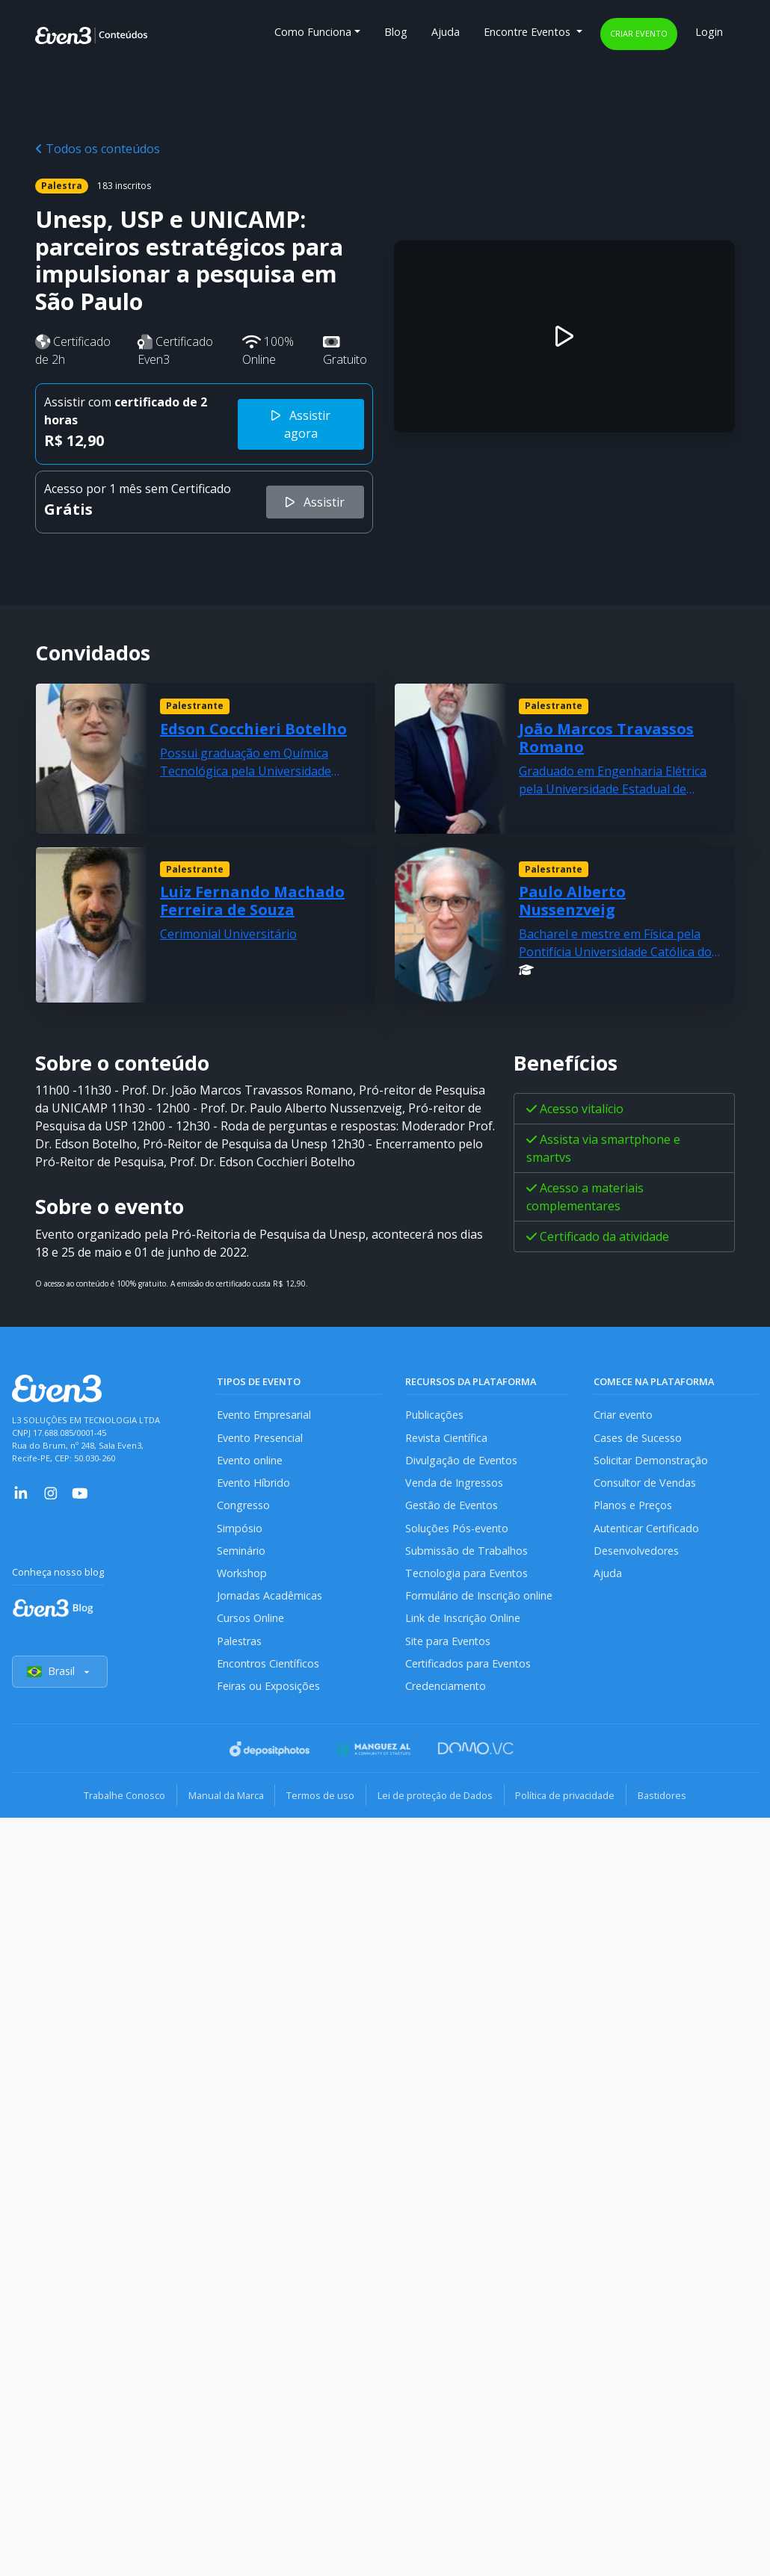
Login (709, 32)
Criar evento (639, 33)
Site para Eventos (448, 1643)
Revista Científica (447, 1438)
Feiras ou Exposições (269, 1689)
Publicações (434, 1415)
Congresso (243, 1506)
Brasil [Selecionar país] (60, 1675)
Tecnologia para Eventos (467, 1574)
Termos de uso (320, 1798)
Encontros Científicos (269, 1666)
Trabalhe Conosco (120, 1798)
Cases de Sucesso (638, 1438)
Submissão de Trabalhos (466, 1552)
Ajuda (445, 32)
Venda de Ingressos (454, 1483)
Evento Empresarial (264, 1415)
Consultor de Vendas (645, 1483)
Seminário (241, 1552)
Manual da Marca (223, 1798)
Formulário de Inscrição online (478, 1598)
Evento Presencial (260, 1438)
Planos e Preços (633, 1506)
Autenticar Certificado (647, 1529)
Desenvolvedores (636, 1552)
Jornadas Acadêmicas (269, 1598)
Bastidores (666, 1798)
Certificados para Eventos (468, 1666)
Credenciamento (446, 1689)
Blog (395, 32)
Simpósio (239, 1529)
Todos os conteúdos (97, 148)
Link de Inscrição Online (462, 1620)
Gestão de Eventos (452, 1506)
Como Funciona (312, 32)
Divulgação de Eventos (461, 1461)
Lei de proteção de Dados (435, 1798)
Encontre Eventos (528, 32)
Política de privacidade (567, 1798)
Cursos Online (250, 1620)
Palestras (239, 1643)
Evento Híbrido (254, 1483)
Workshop (242, 1574)
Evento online (250, 1461)
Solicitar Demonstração (651, 1461)
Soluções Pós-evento (457, 1529)
